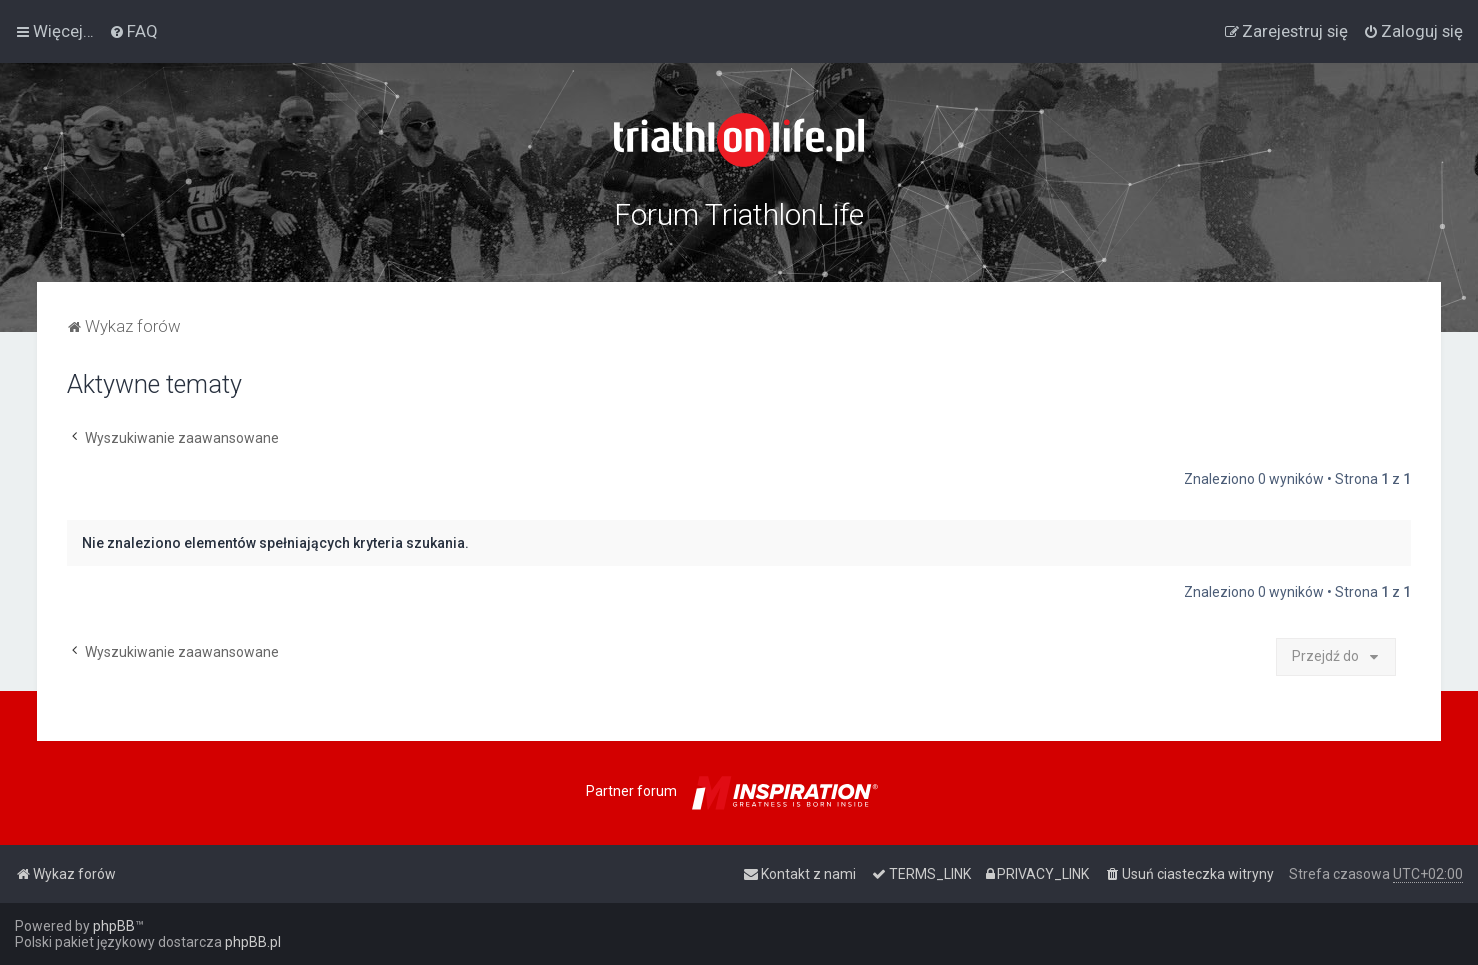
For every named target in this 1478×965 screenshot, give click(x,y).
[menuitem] (133, 31)
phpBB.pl (253, 942)
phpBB (114, 926)
